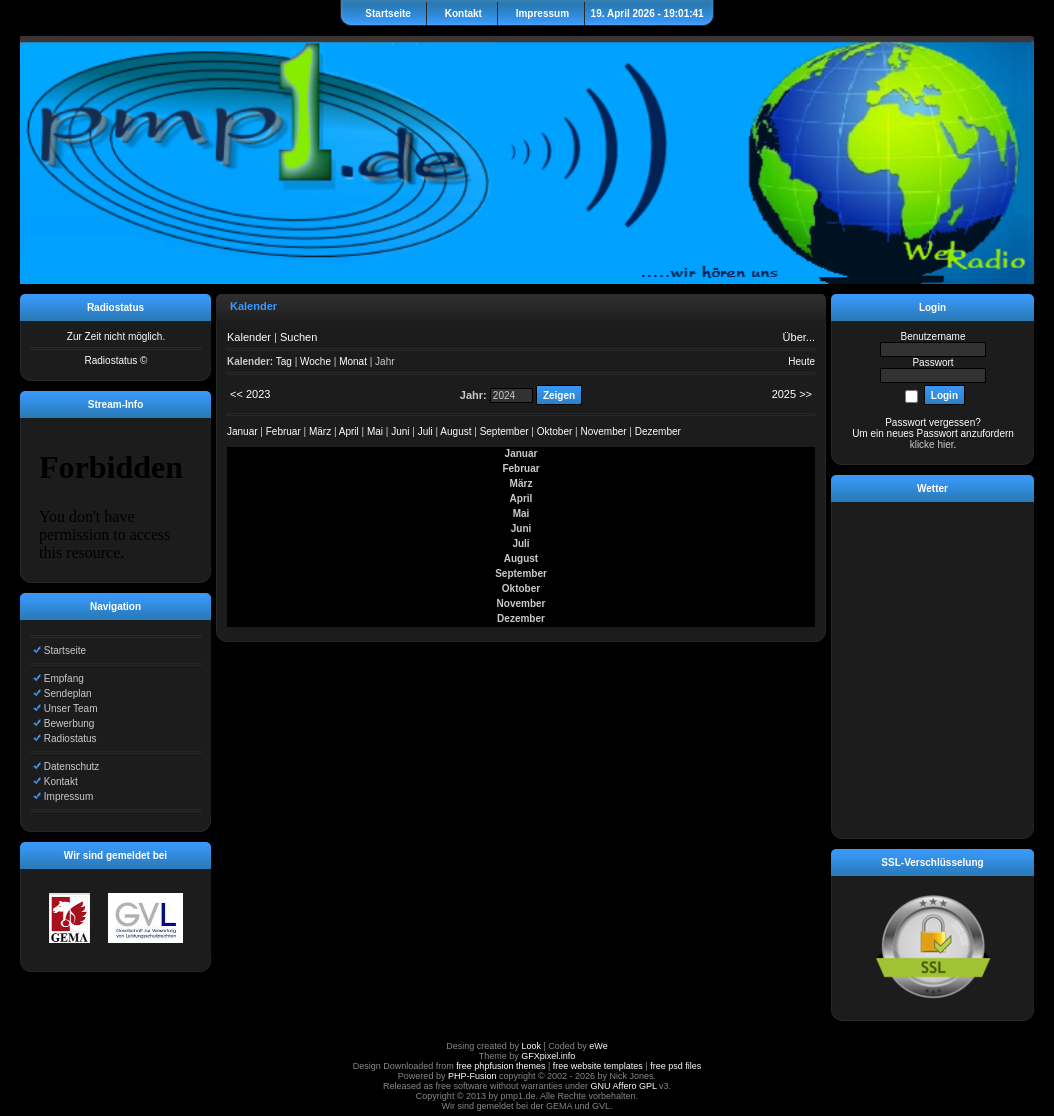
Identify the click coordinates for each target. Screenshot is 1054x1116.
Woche (315, 361)
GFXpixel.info (548, 1056)
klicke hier (932, 444)
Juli (425, 431)
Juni (400, 431)
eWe (598, 1046)
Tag (284, 361)
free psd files (675, 1066)
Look (531, 1046)
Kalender (249, 337)
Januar (242, 431)
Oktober (555, 431)
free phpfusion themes (500, 1066)
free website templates (598, 1066)
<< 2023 (250, 394)
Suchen (298, 337)
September (504, 431)
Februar (283, 431)
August (455, 431)
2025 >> (792, 394)
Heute (801, 361)
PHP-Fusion (472, 1076)
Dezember (658, 431)
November (603, 431)
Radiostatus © (116, 360)
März (320, 431)
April (349, 431)
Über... (799, 337)
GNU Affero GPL (624, 1086)
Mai (375, 431)
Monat (353, 361)
